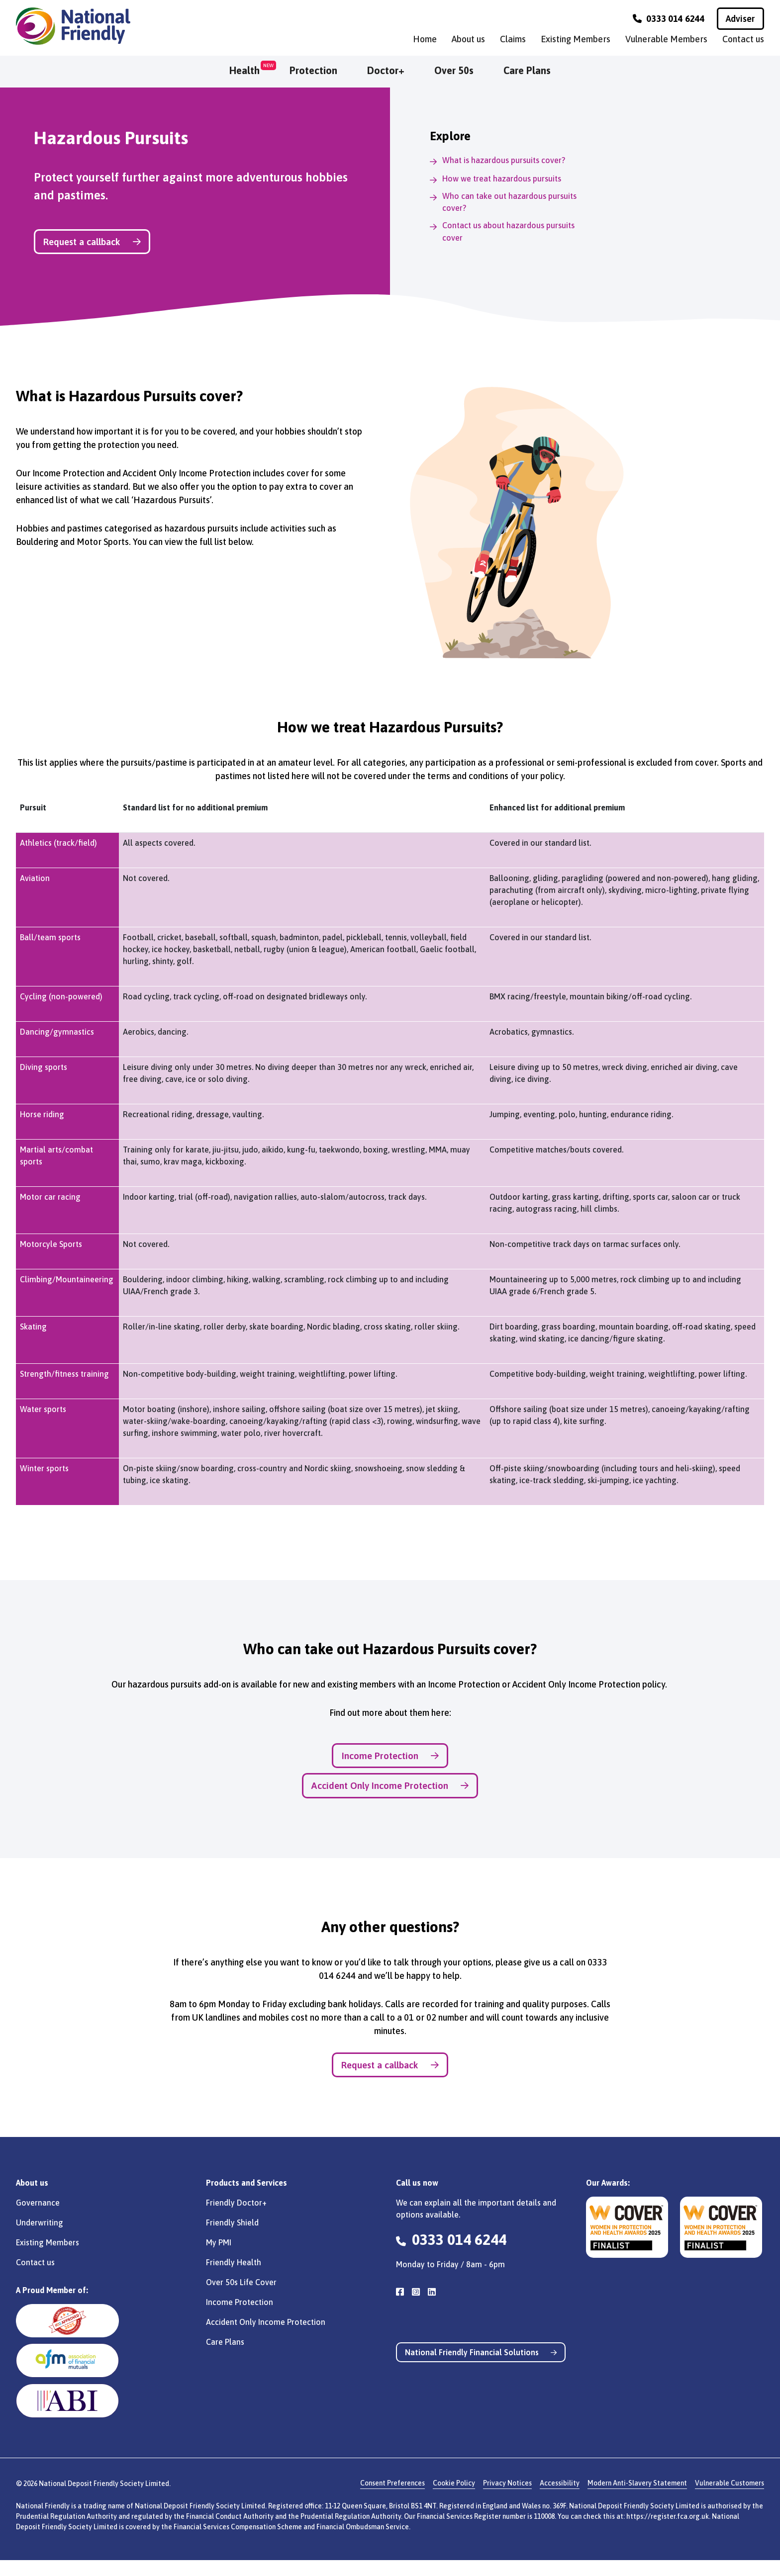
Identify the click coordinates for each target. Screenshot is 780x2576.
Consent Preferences (392, 2499)
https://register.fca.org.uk (667, 2532)
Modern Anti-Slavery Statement (637, 2499)
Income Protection (390, 1761)
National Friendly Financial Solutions (485, 2368)
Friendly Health (233, 2277)
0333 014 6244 (669, 18)
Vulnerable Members (666, 39)
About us (468, 39)
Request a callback (108, 243)
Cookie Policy (454, 2499)
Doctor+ (385, 70)
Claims (513, 39)
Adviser (740, 18)
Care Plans (527, 70)
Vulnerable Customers (729, 2499)
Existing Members (575, 39)
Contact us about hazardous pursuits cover (513, 235)
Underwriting (39, 2237)
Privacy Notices (507, 2499)
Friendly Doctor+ (236, 2218)
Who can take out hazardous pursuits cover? (513, 203)
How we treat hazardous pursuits (507, 178)
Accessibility (560, 2499)
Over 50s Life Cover (241, 2297)
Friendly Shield (232, 2237)
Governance (38, 2218)
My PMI (218, 2257)
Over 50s (454, 70)
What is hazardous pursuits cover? (508, 160)
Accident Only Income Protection (390, 1795)
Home (425, 39)
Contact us (743, 39)
